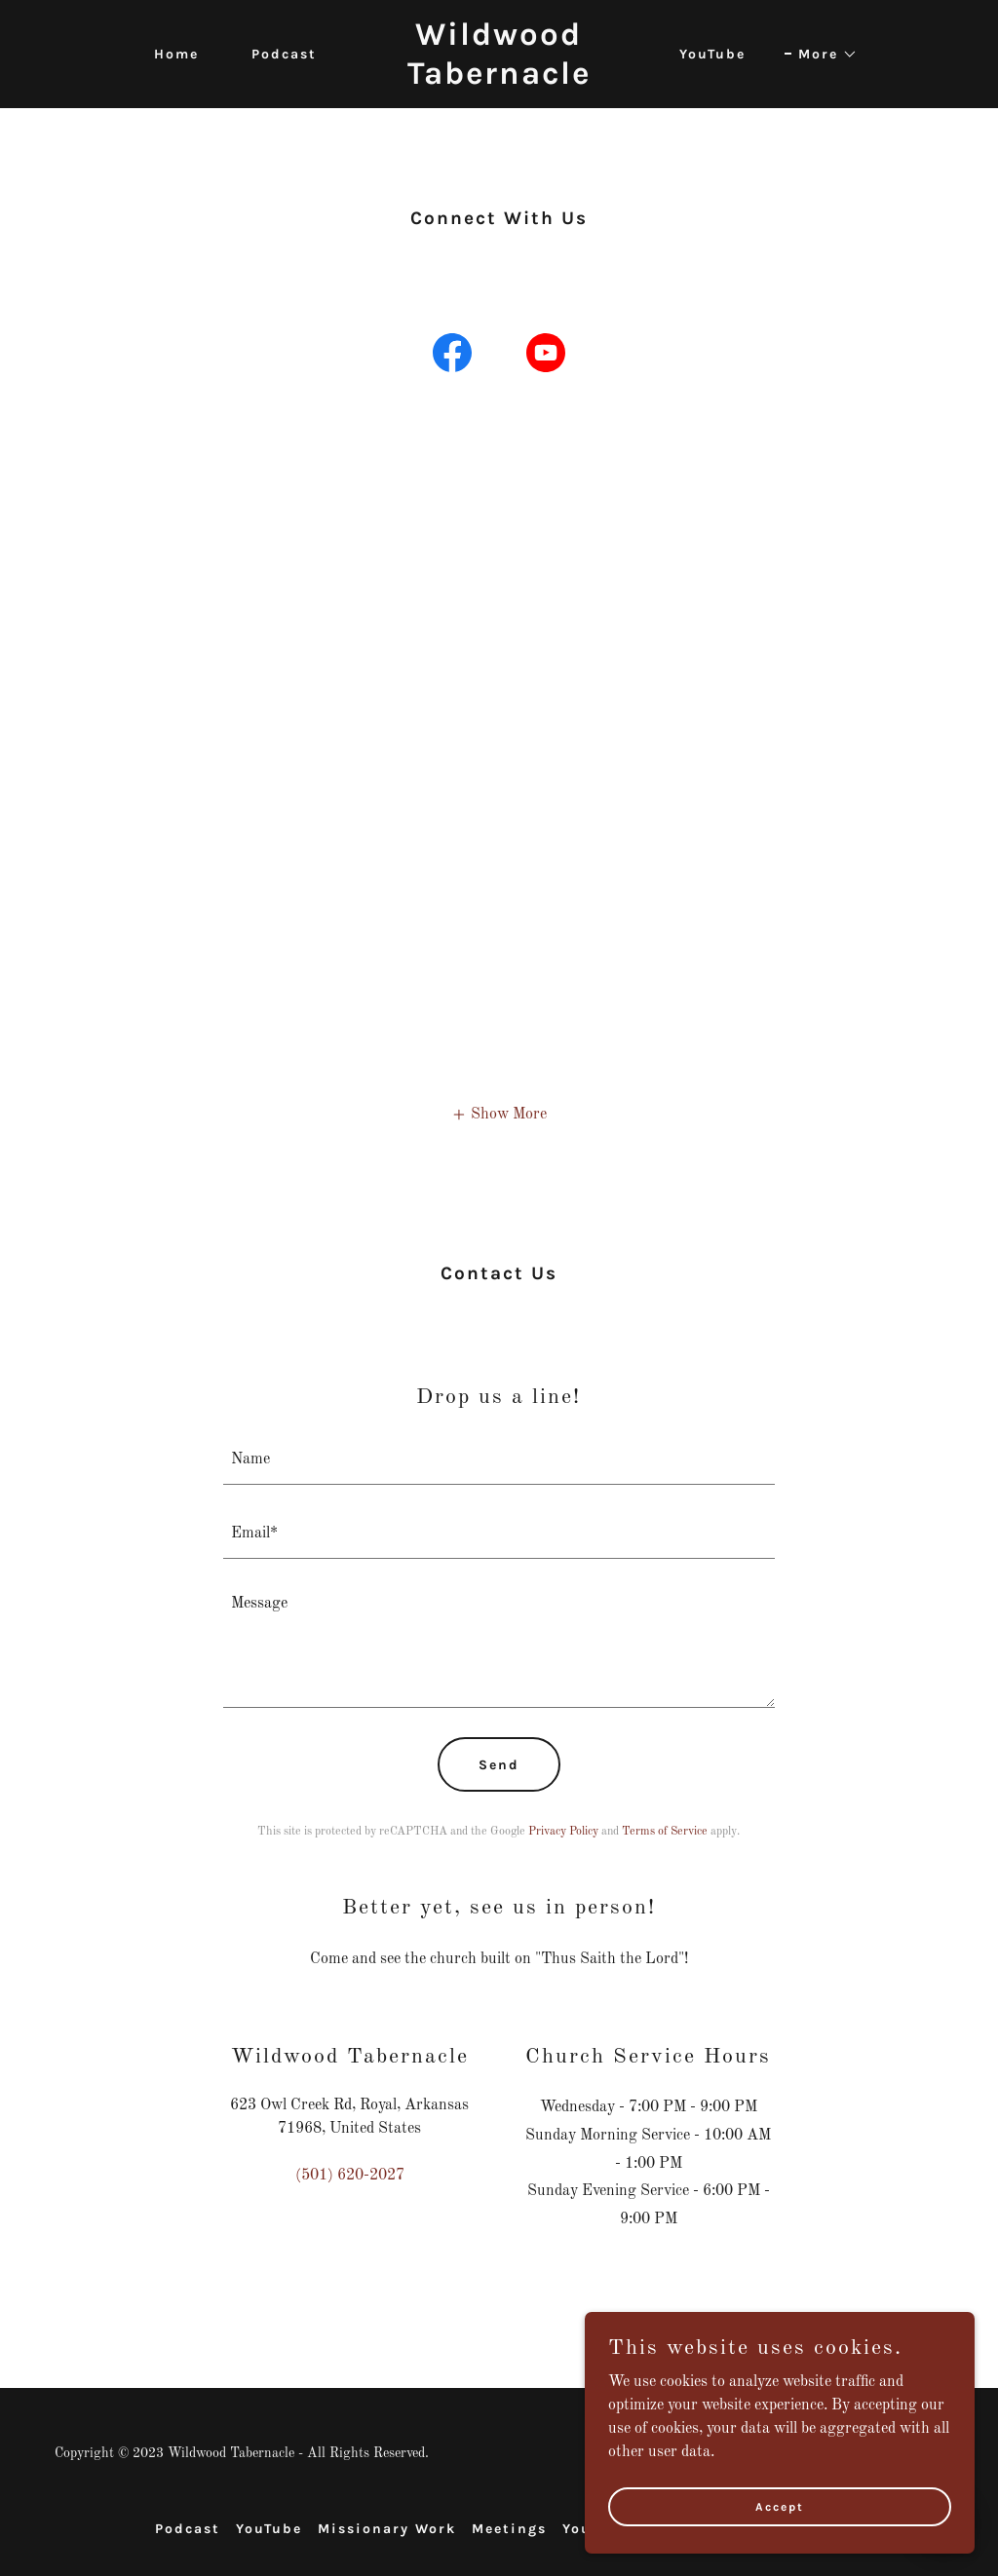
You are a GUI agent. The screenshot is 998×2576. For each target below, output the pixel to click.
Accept (779, 2506)
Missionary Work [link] (387, 2528)
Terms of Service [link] (665, 1831)
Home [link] (176, 54)
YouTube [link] (712, 54)
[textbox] (498, 1459)
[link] (498, 80)
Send (499, 1765)
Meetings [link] (509, 2528)
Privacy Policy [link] (563, 1831)
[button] (821, 54)
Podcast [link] (284, 54)
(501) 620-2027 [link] (349, 2175)
